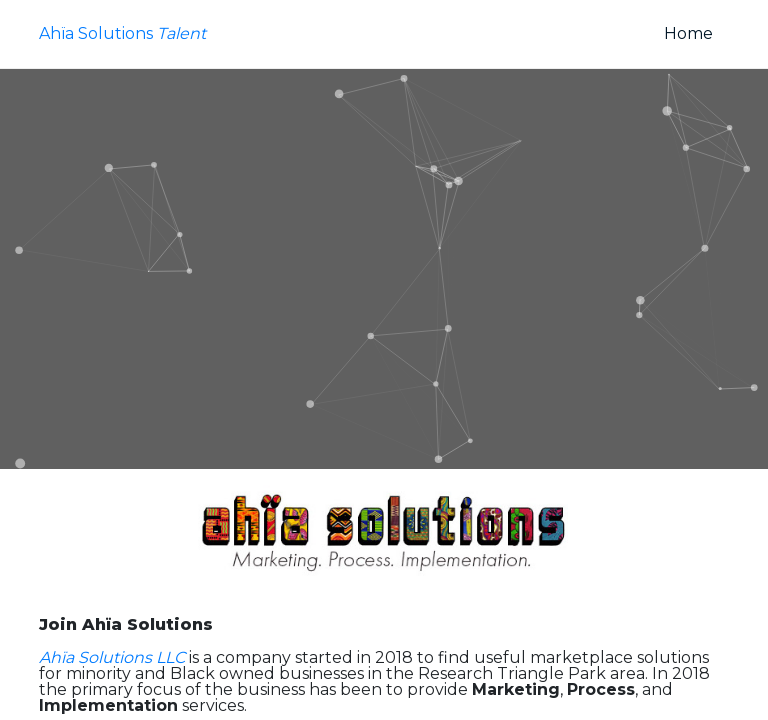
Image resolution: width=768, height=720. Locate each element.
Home (696, 33)
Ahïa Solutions (122, 34)
